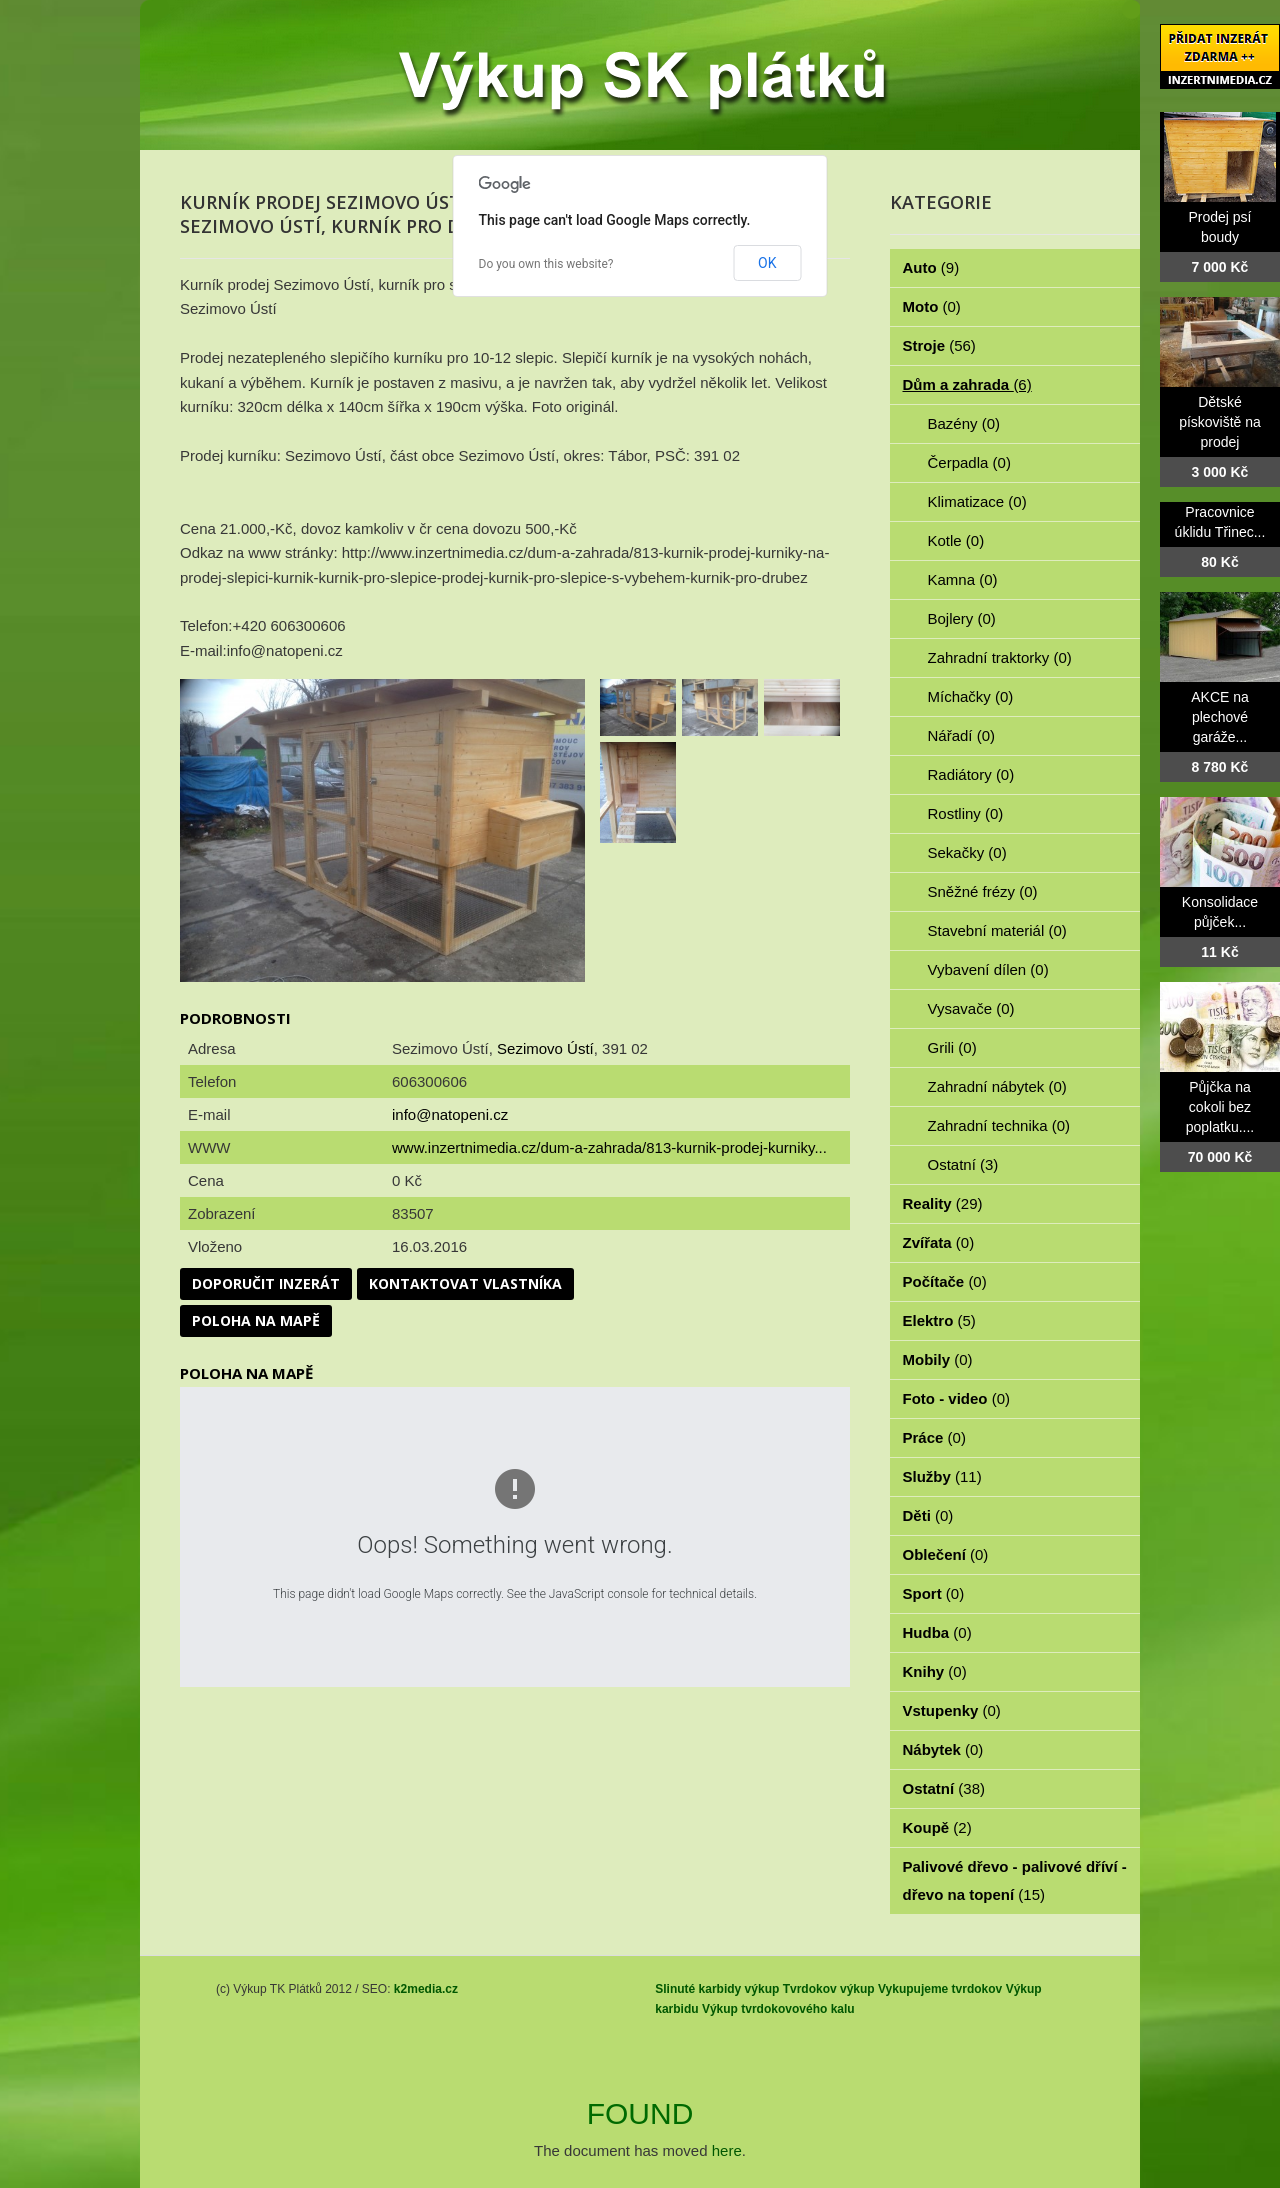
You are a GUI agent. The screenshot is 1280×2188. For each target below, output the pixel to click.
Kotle (956, 540)
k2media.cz (426, 1989)
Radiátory (971, 774)
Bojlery (962, 618)
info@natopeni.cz (450, 1114)
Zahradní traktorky (1000, 657)
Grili (952, 1047)
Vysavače (971, 1008)
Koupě (937, 1827)
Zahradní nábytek (997, 1086)
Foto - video (957, 1398)
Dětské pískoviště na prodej (1220, 422)
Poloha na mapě (256, 1320)
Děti (928, 1515)
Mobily (938, 1359)
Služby (942, 1476)
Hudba (937, 1632)
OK (767, 263)
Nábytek (943, 1749)
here (727, 2150)
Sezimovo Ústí (545, 1048)
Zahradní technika (999, 1125)
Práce (934, 1437)
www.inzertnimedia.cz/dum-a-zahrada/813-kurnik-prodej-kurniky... (609, 1147)
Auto (931, 267)
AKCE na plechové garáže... (1220, 717)
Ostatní (963, 1164)
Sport (934, 1593)
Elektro (939, 1320)
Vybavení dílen (988, 969)
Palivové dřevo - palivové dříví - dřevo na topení (1015, 1880)
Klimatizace (977, 501)
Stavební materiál (997, 930)
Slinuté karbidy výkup (717, 1989)
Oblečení (946, 1554)
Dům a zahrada (967, 384)
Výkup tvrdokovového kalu (778, 2009)
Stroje (939, 345)
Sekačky (967, 852)
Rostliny (966, 813)
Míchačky (971, 696)
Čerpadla (969, 462)
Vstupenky (952, 1710)
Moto (932, 306)
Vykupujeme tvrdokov (940, 1989)
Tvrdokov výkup (829, 1989)
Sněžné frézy (983, 891)
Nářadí (962, 735)
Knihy (935, 1671)
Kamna (963, 579)
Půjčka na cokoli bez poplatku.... (1220, 1107)
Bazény (964, 423)
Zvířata (939, 1242)
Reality (943, 1203)
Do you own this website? (546, 264)
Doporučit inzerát (266, 1283)
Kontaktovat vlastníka (465, 1283)
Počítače (945, 1281)
